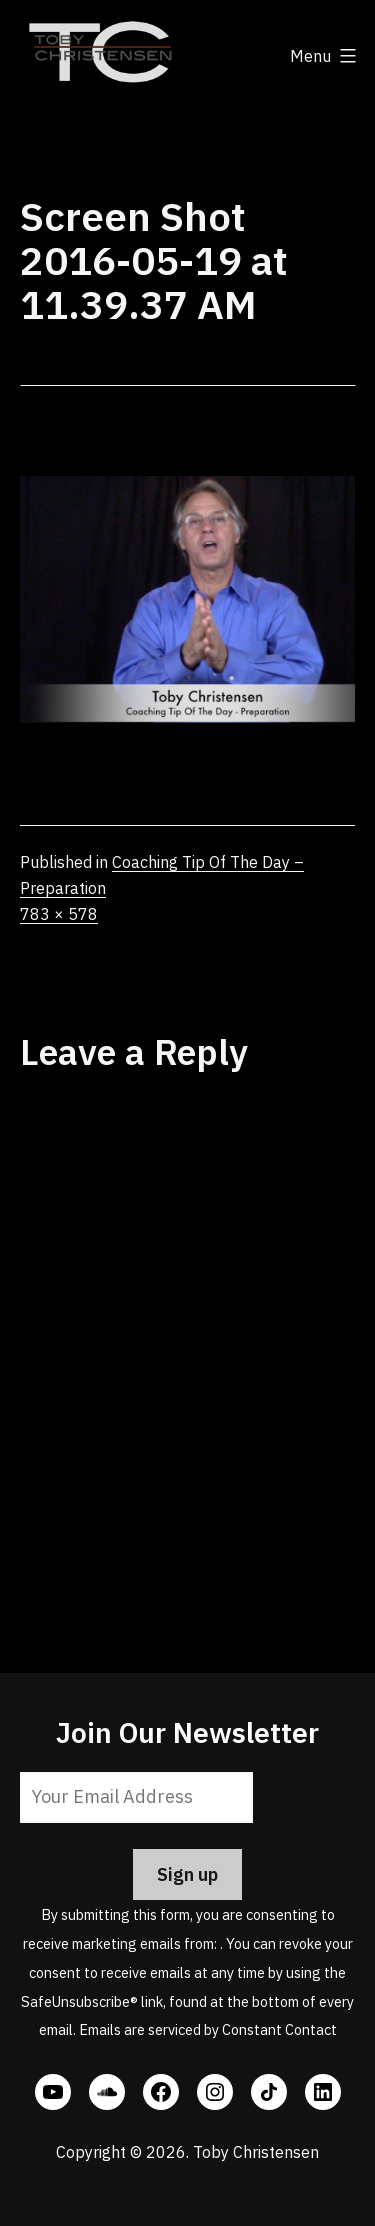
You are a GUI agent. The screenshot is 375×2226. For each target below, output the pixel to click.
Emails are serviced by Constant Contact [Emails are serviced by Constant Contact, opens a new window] (208, 2029)
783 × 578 (59, 914)
